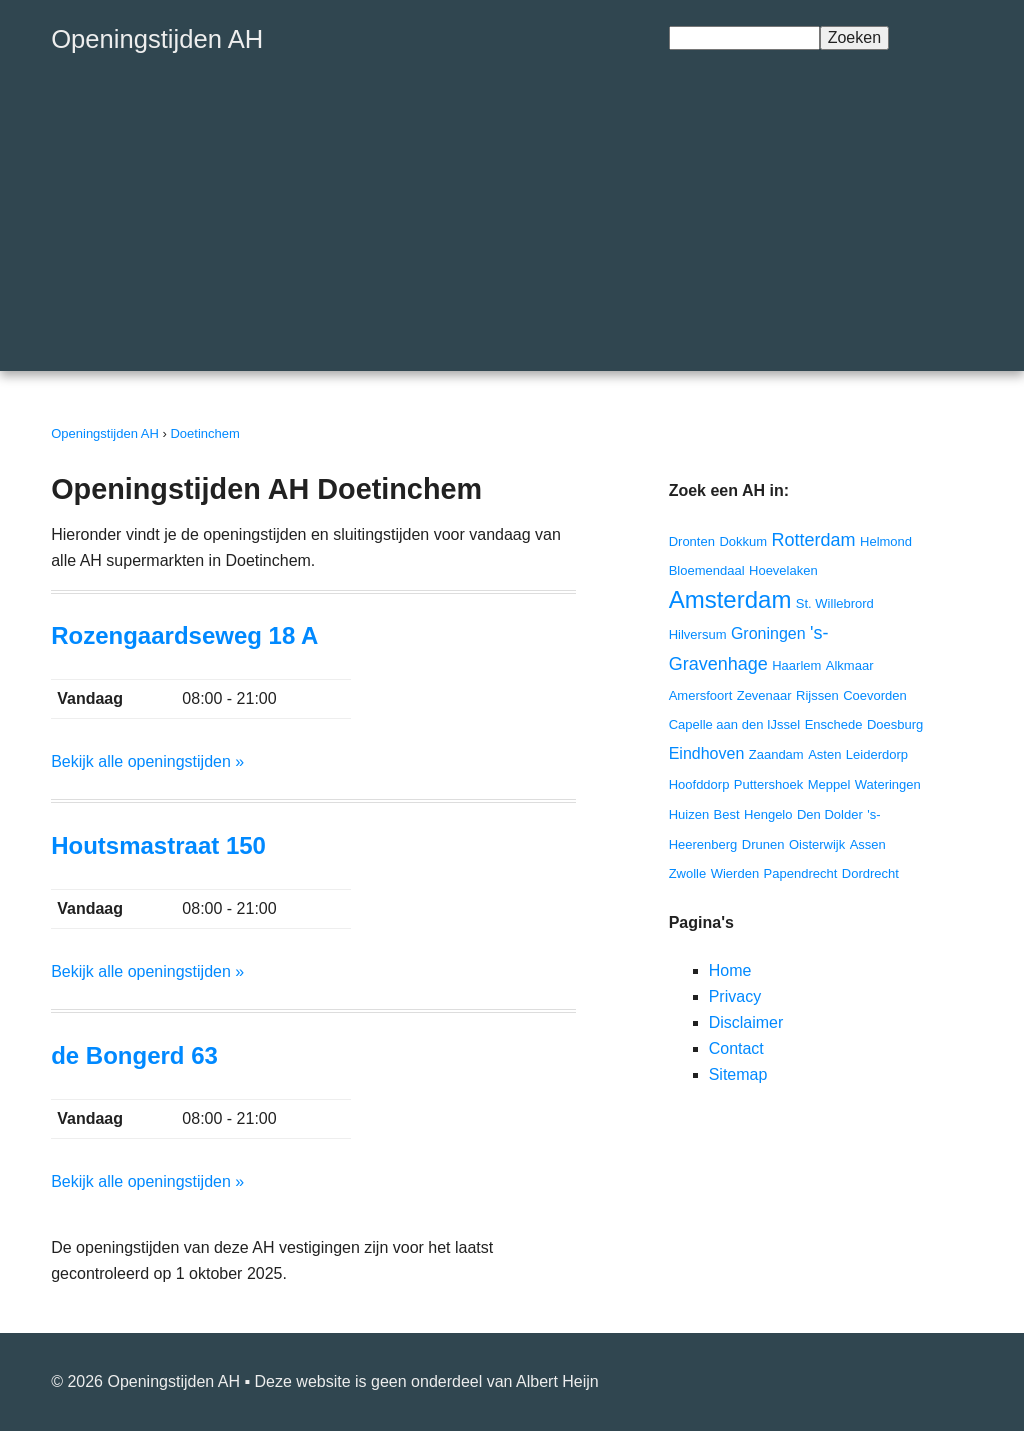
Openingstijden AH (157, 39)
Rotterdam (814, 540)
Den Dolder (830, 814)
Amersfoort (701, 695)
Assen (868, 844)
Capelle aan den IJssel (735, 724)
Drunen (763, 844)
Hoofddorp (699, 784)
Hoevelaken (783, 570)
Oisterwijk (817, 844)
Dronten (692, 541)
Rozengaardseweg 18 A (184, 635)
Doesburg (895, 724)
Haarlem (796, 665)
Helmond (886, 541)
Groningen (768, 633)
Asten (824, 754)
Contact (736, 1048)
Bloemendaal (707, 570)
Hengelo (768, 814)
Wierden (735, 873)
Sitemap (738, 1074)
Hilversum (698, 634)
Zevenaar (764, 695)
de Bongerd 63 (134, 1055)
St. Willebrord (835, 603)
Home (730, 970)
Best (727, 814)
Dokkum (743, 541)
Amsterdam (730, 599)
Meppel (829, 784)
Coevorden (875, 695)
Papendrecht (801, 873)
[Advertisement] (512, 231)
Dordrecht (870, 873)
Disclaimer (746, 1022)
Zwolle (688, 873)
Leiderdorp (877, 754)
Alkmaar (850, 665)
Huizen (689, 814)
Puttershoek (768, 784)
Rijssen (817, 695)
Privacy (735, 996)
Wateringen (888, 784)
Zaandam (776, 754)
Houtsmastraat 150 (158, 845)
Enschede (834, 724)
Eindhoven (707, 753)
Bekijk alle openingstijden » (147, 761)
